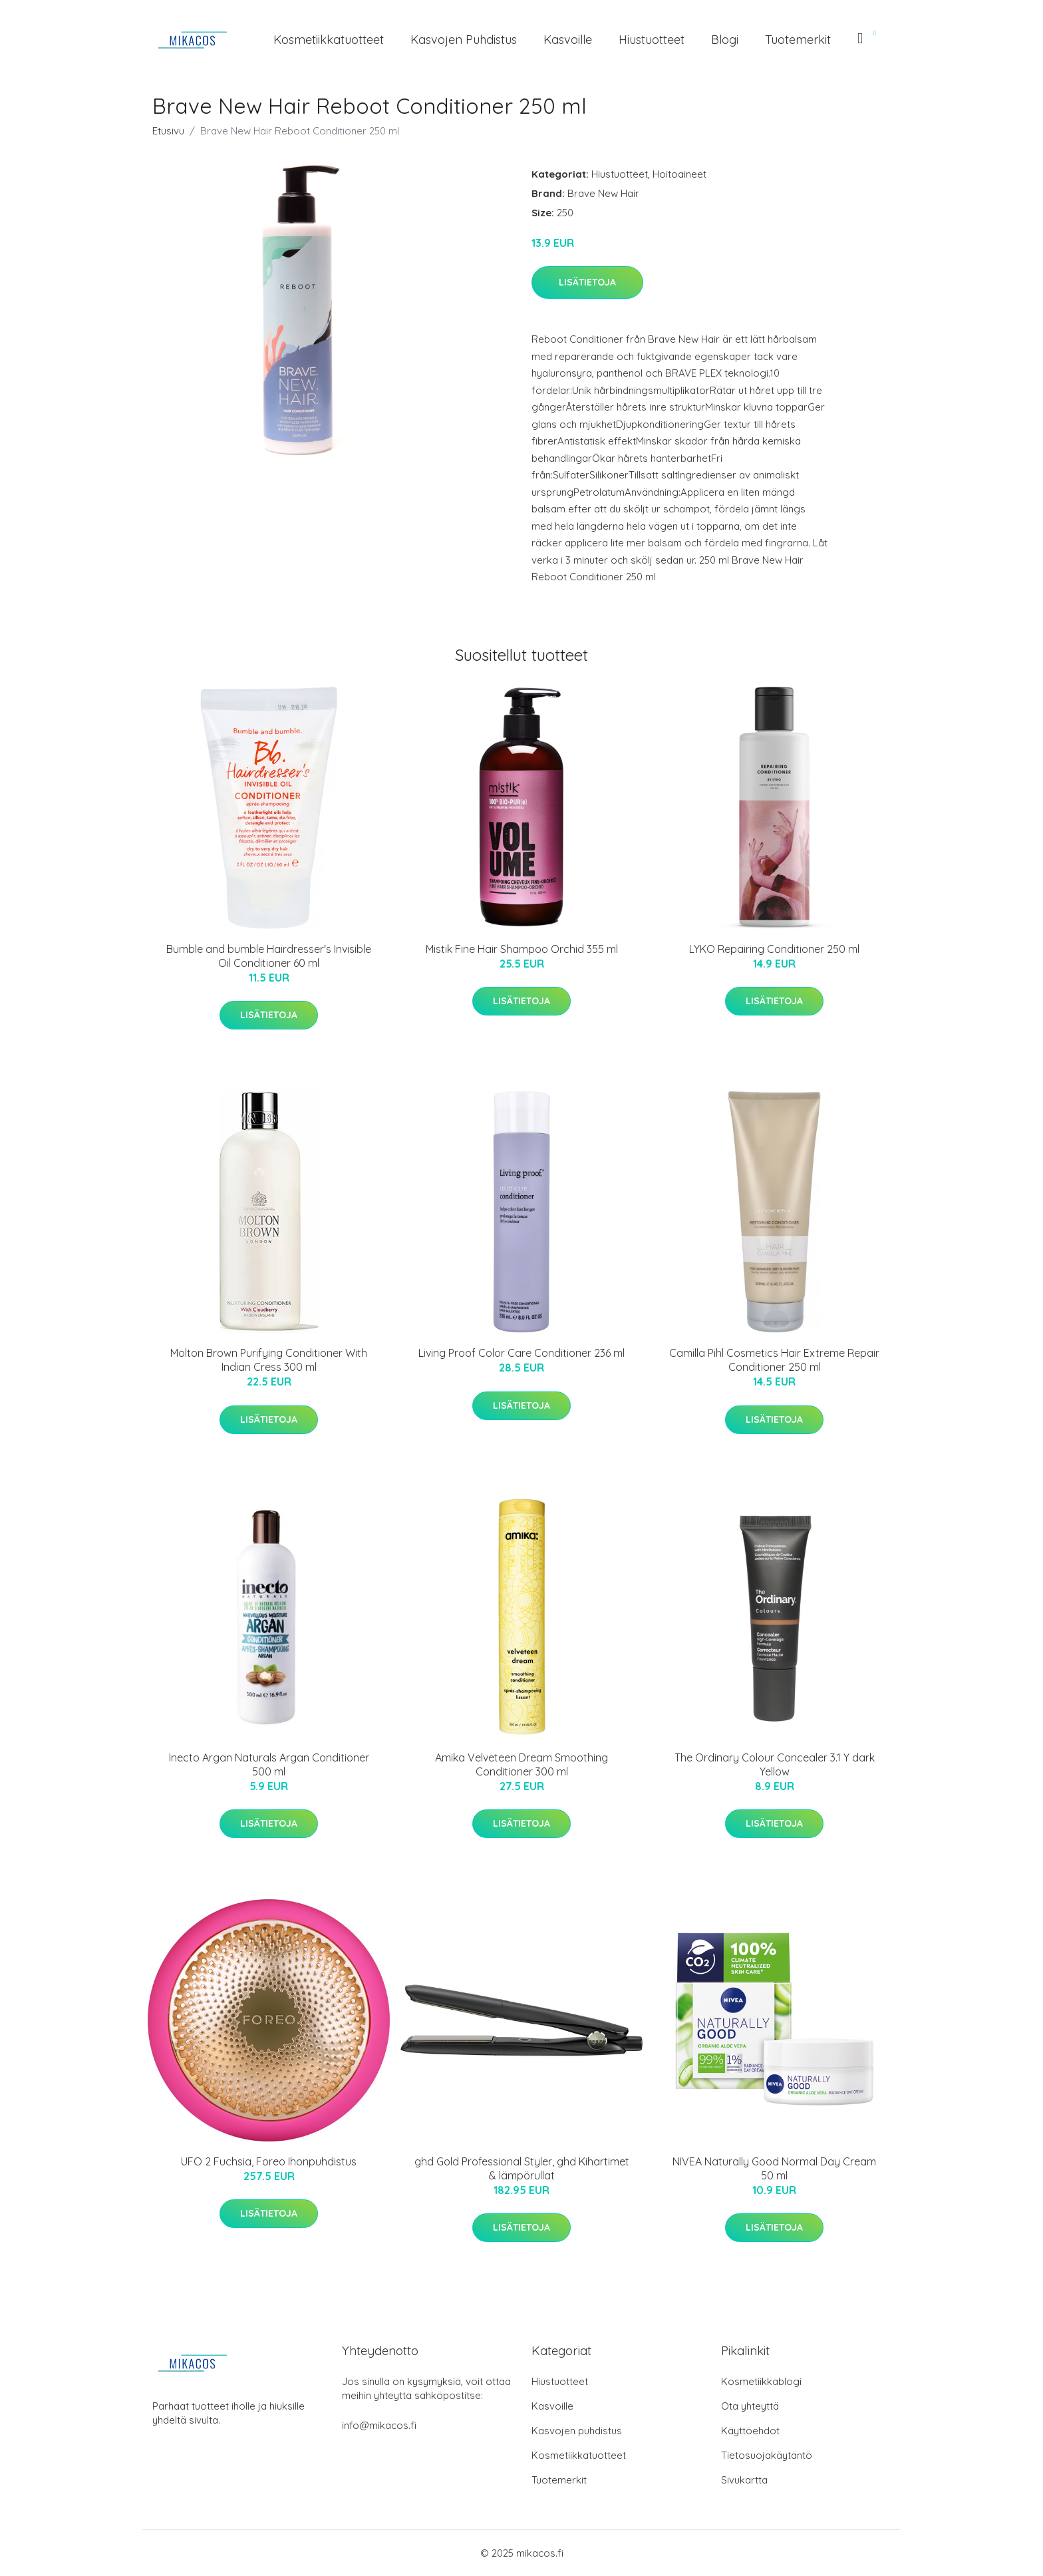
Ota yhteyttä (750, 2406)
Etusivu (168, 130)
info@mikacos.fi (379, 2425)
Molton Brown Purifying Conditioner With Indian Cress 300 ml (268, 1360)
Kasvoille (567, 39)
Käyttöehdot (750, 2430)
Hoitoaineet (679, 174)
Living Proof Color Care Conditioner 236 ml (521, 1353)
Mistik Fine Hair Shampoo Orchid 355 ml (522, 949)
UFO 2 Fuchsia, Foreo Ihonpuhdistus (269, 2161)
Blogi (724, 39)
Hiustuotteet (651, 39)
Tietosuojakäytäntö (766, 2455)
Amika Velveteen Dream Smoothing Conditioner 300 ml (521, 1764)
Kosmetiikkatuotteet (328, 39)
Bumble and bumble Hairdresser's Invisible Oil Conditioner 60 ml (268, 956)
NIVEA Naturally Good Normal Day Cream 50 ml (774, 2168)
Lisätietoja (587, 282)
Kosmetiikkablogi (761, 2381)
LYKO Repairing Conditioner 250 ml (774, 949)
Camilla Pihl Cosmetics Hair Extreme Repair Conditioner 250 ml (774, 1360)
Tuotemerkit (798, 39)
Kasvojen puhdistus (463, 39)
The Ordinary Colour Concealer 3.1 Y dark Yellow (774, 1764)
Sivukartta (744, 2480)
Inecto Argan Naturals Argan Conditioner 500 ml (269, 1764)
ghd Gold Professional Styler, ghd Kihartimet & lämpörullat (521, 2168)
